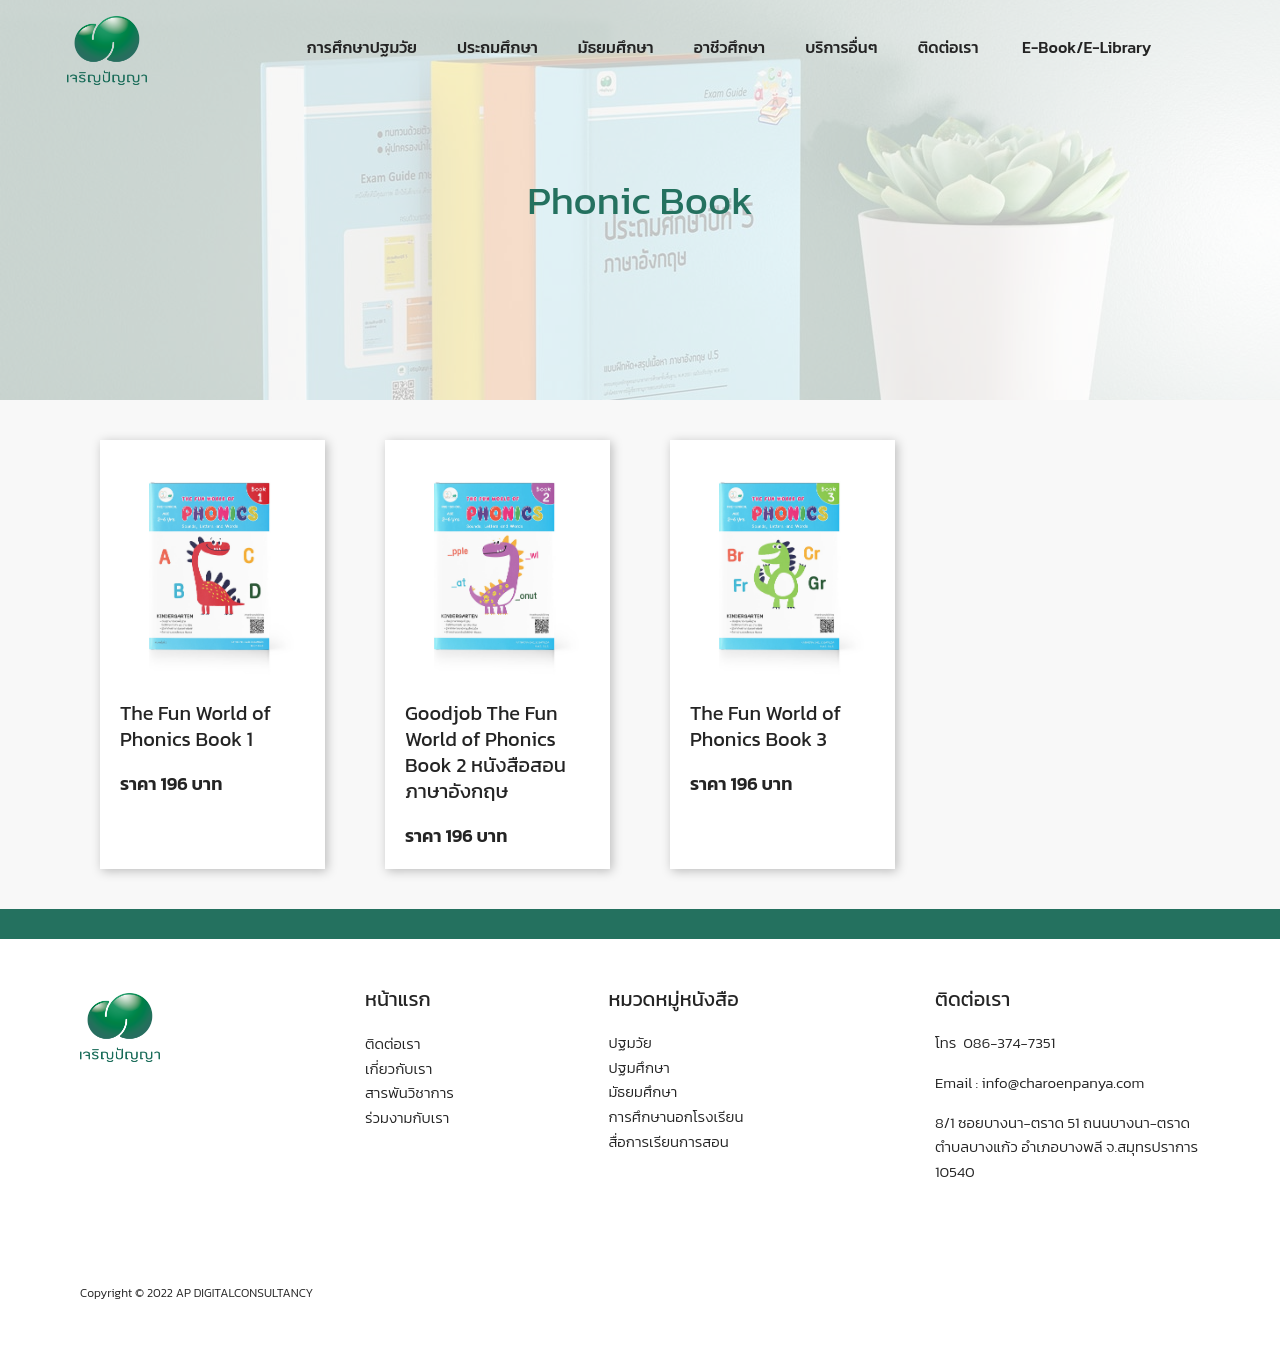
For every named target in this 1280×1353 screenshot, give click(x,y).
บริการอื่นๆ (841, 47)
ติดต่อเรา (948, 47)
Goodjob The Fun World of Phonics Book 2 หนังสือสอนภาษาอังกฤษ (485, 752)
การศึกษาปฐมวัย (362, 47)
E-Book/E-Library (1085, 47)
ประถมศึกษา (497, 47)
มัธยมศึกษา (616, 47)
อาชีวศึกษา (730, 47)
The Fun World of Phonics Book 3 (765, 726)
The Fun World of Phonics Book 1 (195, 726)
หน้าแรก (398, 999)
